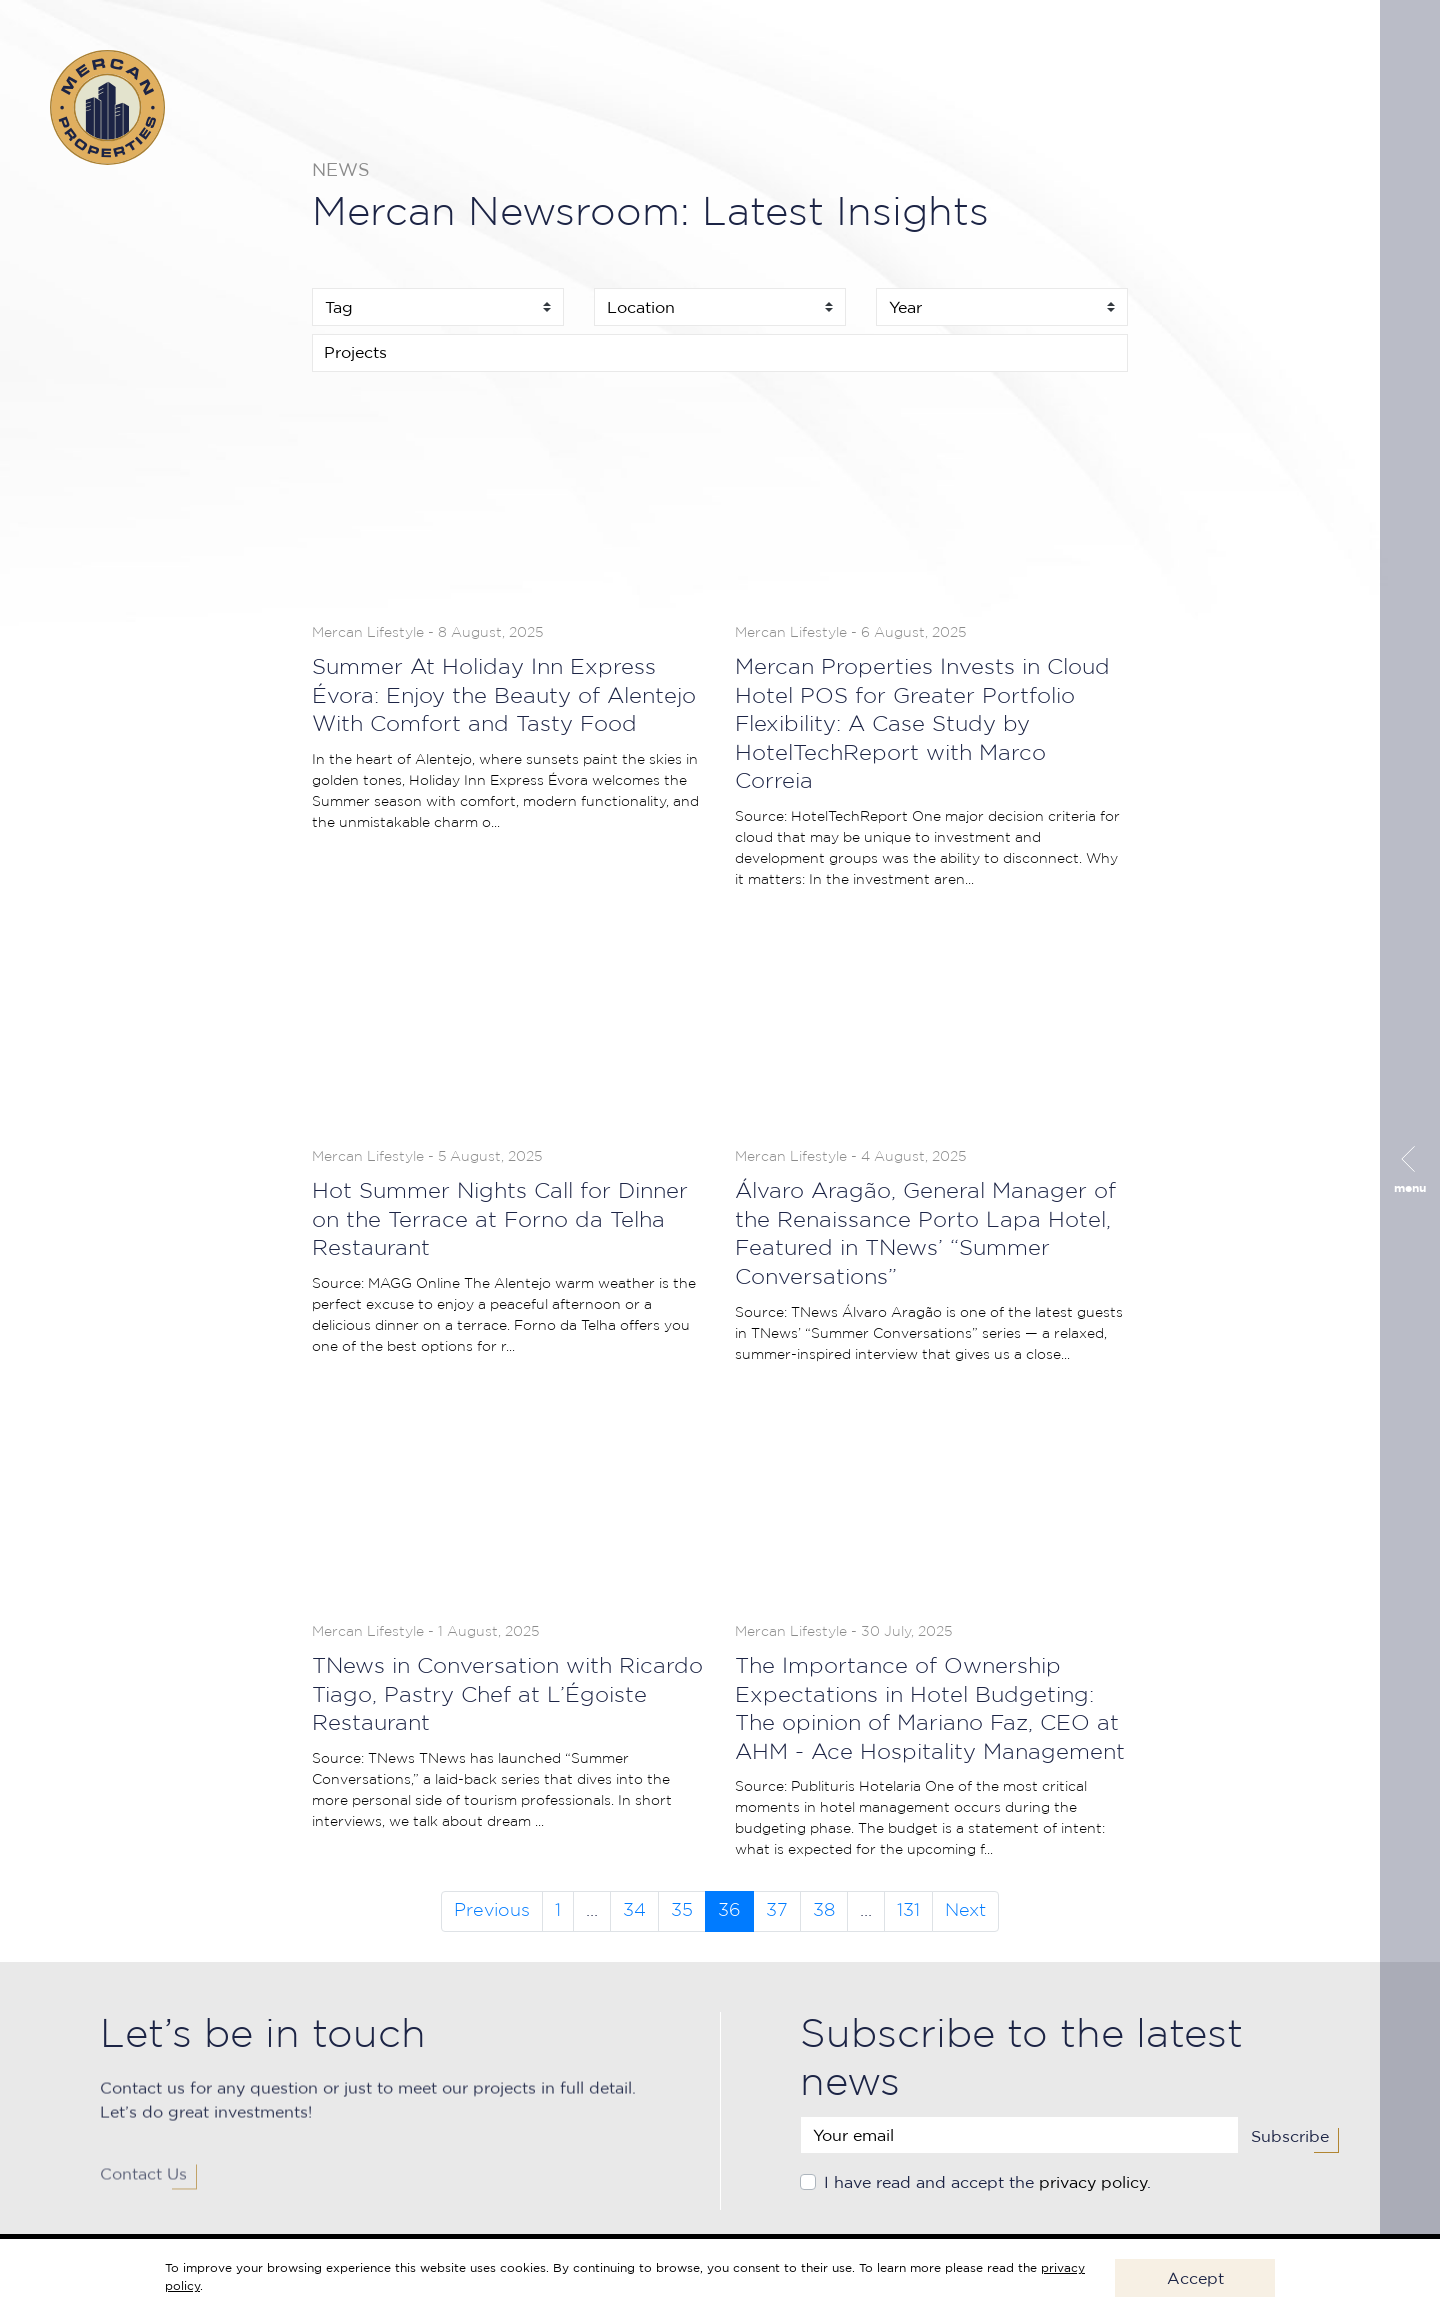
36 (729, 1911)
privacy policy (1093, 2190)
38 (824, 1911)
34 (634, 1911)
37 (777, 1911)
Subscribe (1290, 2144)
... (592, 1911)
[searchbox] (720, 352)
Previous (492, 1911)
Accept (1195, 2278)
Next (965, 1911)
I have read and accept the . (987, 2190)
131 (908, 1911)
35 (682, 1911)
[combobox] (720, 353)
